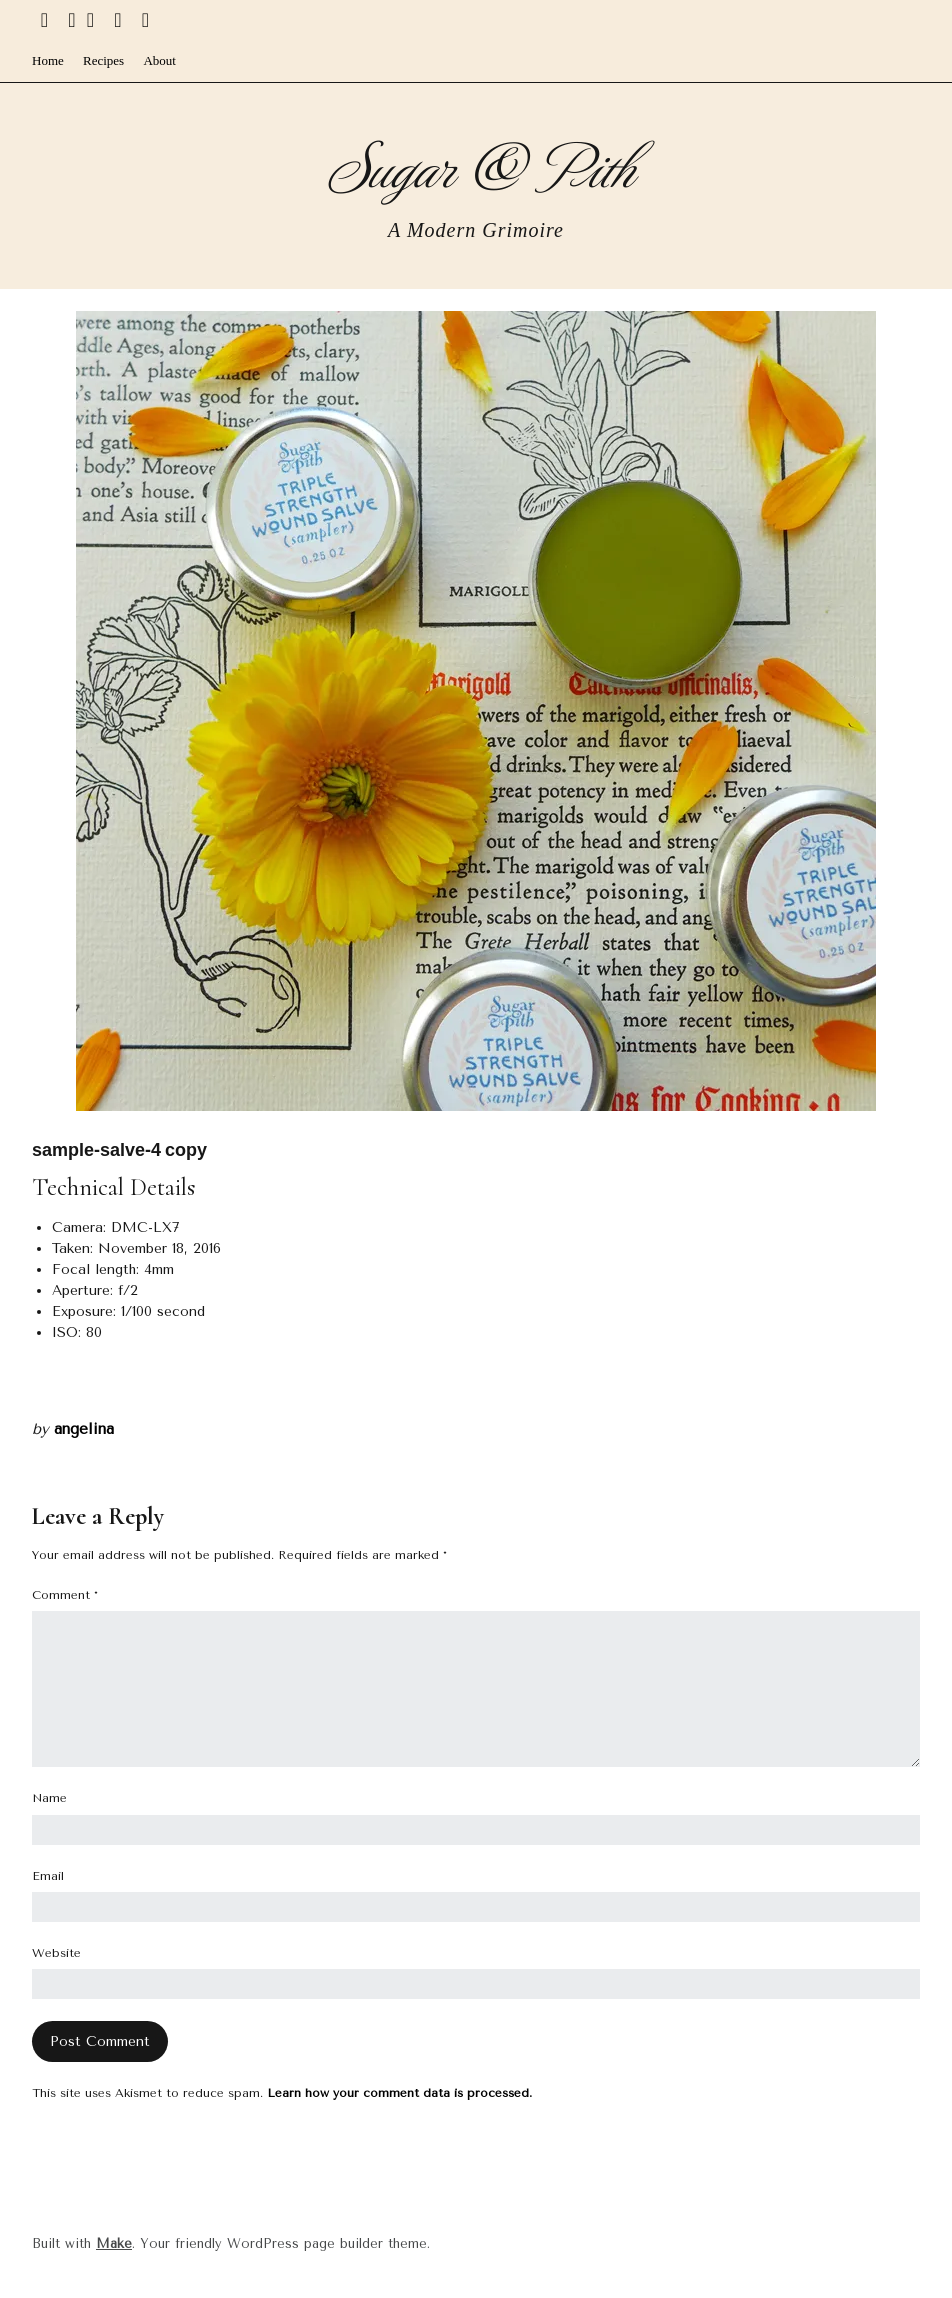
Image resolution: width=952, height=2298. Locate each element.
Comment (65, 1595)
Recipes (103, 60)
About (159, 60)
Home (48, 60)
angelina (84, 1429)
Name (49, 1798)
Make (114, 2243)
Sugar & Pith (476, 164)
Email (48, 1876)
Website (56, 1953)
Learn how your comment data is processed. (399, 2093)
